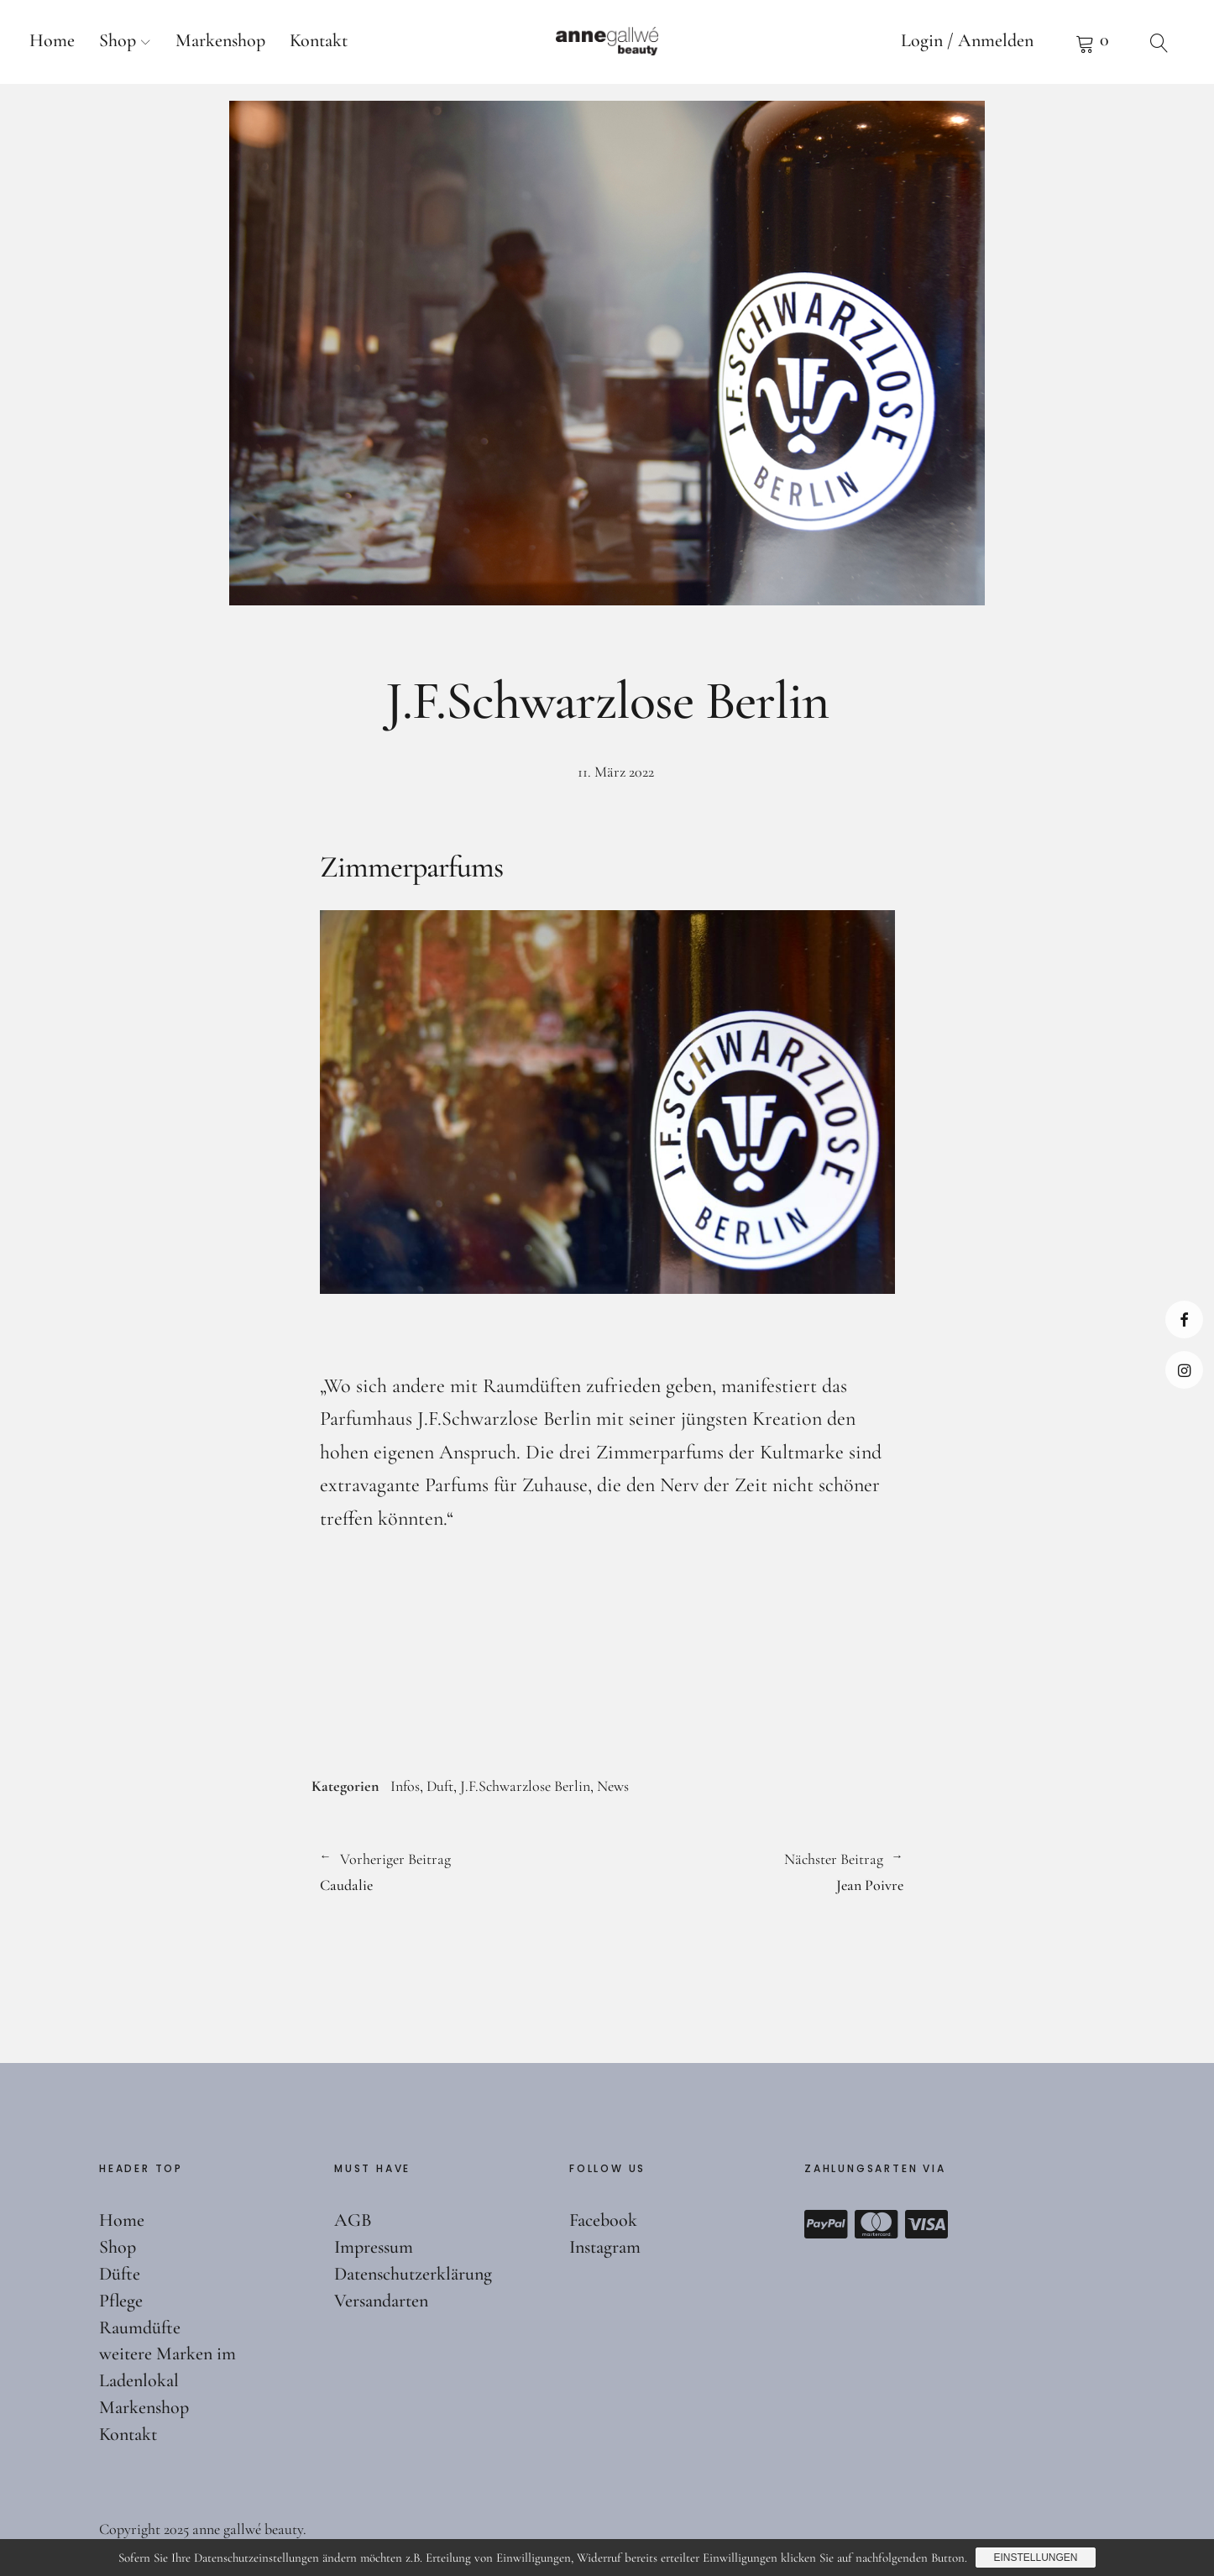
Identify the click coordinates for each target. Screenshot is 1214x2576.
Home (52, 40)
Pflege (121, 2301)
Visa (927, 2224)
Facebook (1184, 1319)
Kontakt (319, 40)
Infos (405, 1785)
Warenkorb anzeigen (1092, 42)
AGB (353, 2220)
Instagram (1184, 1370)
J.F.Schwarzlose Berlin (525, 1785)
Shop (117, 40)
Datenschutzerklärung (413, 2274)
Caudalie (455, 1870)
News (613, 1785)
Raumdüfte (140, 2327)
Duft (439, 1785)
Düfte (119, 2274)
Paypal (826, 2224)
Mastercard (876, 2224)
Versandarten (381, 2301)
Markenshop (220, 40)
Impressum (373, 2247)
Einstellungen (1035, 2557)
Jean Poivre (755, 1870)
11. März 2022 (616, 771)
